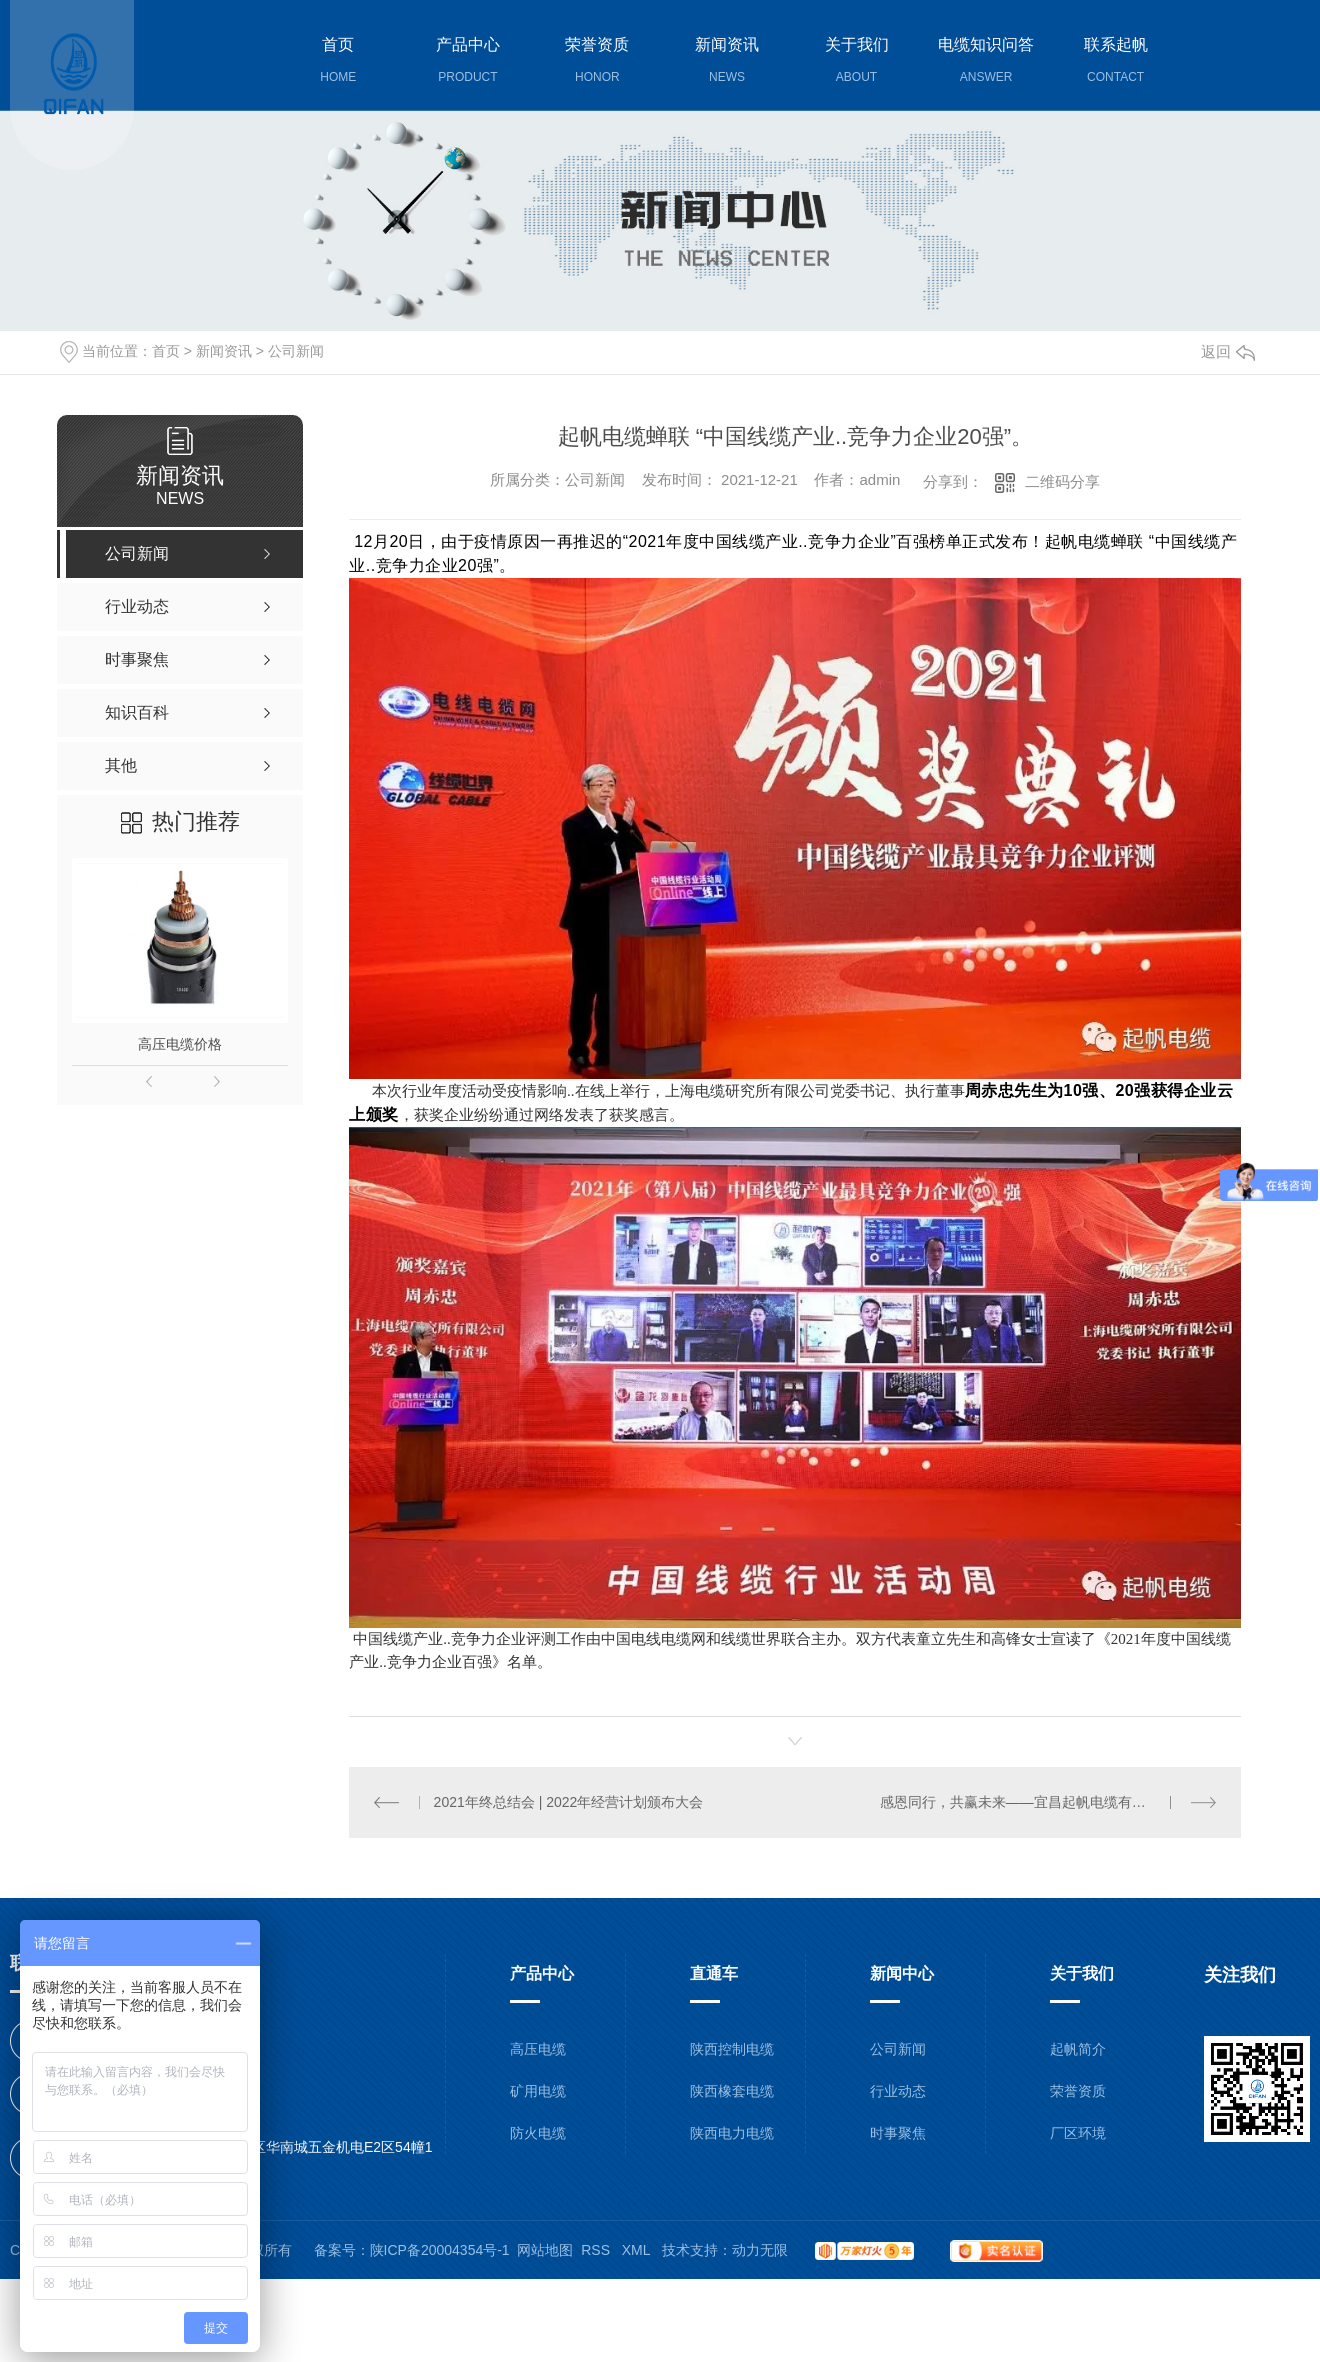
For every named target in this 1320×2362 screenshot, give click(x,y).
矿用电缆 (538, 2091)
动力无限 (760, 2250)
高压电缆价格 (180, 1044)
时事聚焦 (898, 2133)
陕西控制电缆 (732, 2049)
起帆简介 (1078, 2049)
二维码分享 (1062, 481)
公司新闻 (296, 351)
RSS (597, 2250)
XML (638, 2250)
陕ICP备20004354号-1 (440, 2250)
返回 (1228, 351)
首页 (166, 351)
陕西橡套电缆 (732, 2091)
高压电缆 (538, 2049)
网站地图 (545, 2250)
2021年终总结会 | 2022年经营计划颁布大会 (569, 1802)
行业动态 (898, 2091)
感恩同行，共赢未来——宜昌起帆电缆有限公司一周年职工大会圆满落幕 (1048, 1802)
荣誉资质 (1078, 2091)
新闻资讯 (224, 351)
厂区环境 (1078, 2133)
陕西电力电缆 (732, 2133)
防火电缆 (538, 2133)
